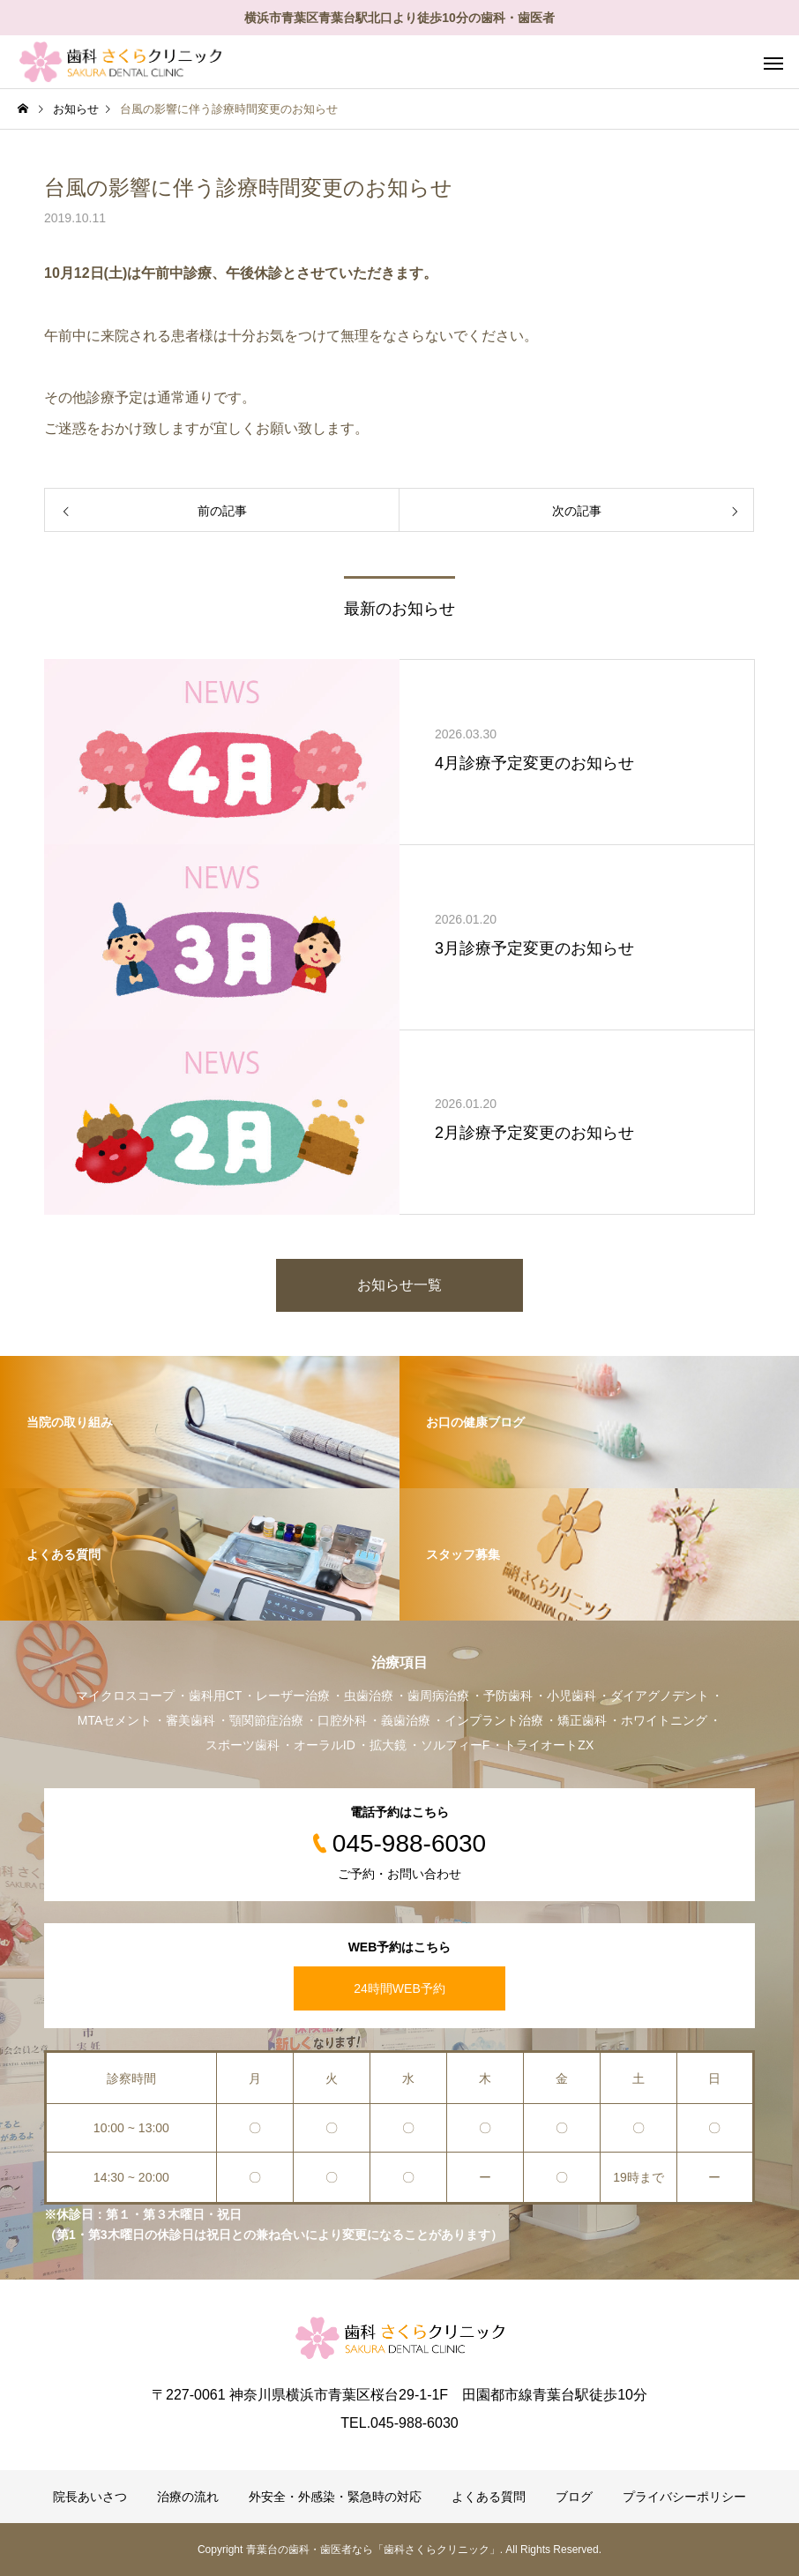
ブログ (574, 2497)
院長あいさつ (90, 2497)
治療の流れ (188, 2497)
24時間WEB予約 (399, 1988)
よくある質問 (489, 2497)
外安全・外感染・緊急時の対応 (335, 2497)
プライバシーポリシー (684, 2497)
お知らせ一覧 (399, 1284)
